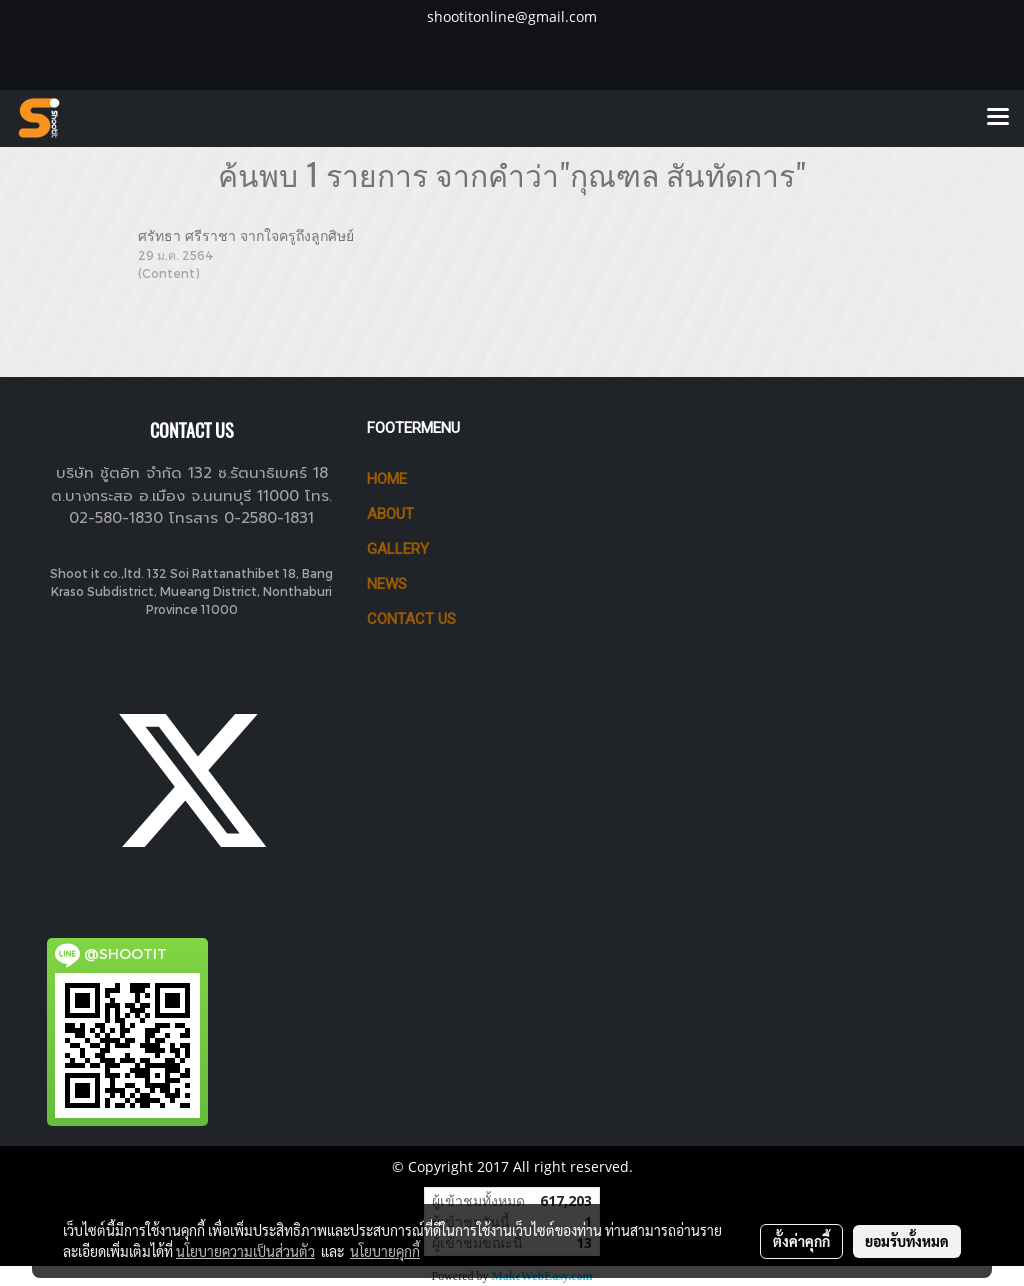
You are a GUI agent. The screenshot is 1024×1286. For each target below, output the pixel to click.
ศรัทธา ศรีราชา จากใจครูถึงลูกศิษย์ (246, 235)
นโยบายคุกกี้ (385, 1251)
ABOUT (390, 514)
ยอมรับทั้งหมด (907, 1241)
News (387, 584)
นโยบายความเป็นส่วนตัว (245, 1251)
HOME (387, 479)
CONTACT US (411, 619)
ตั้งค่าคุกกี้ (801, 1241)
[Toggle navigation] (998, 118)
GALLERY (398, 549)
